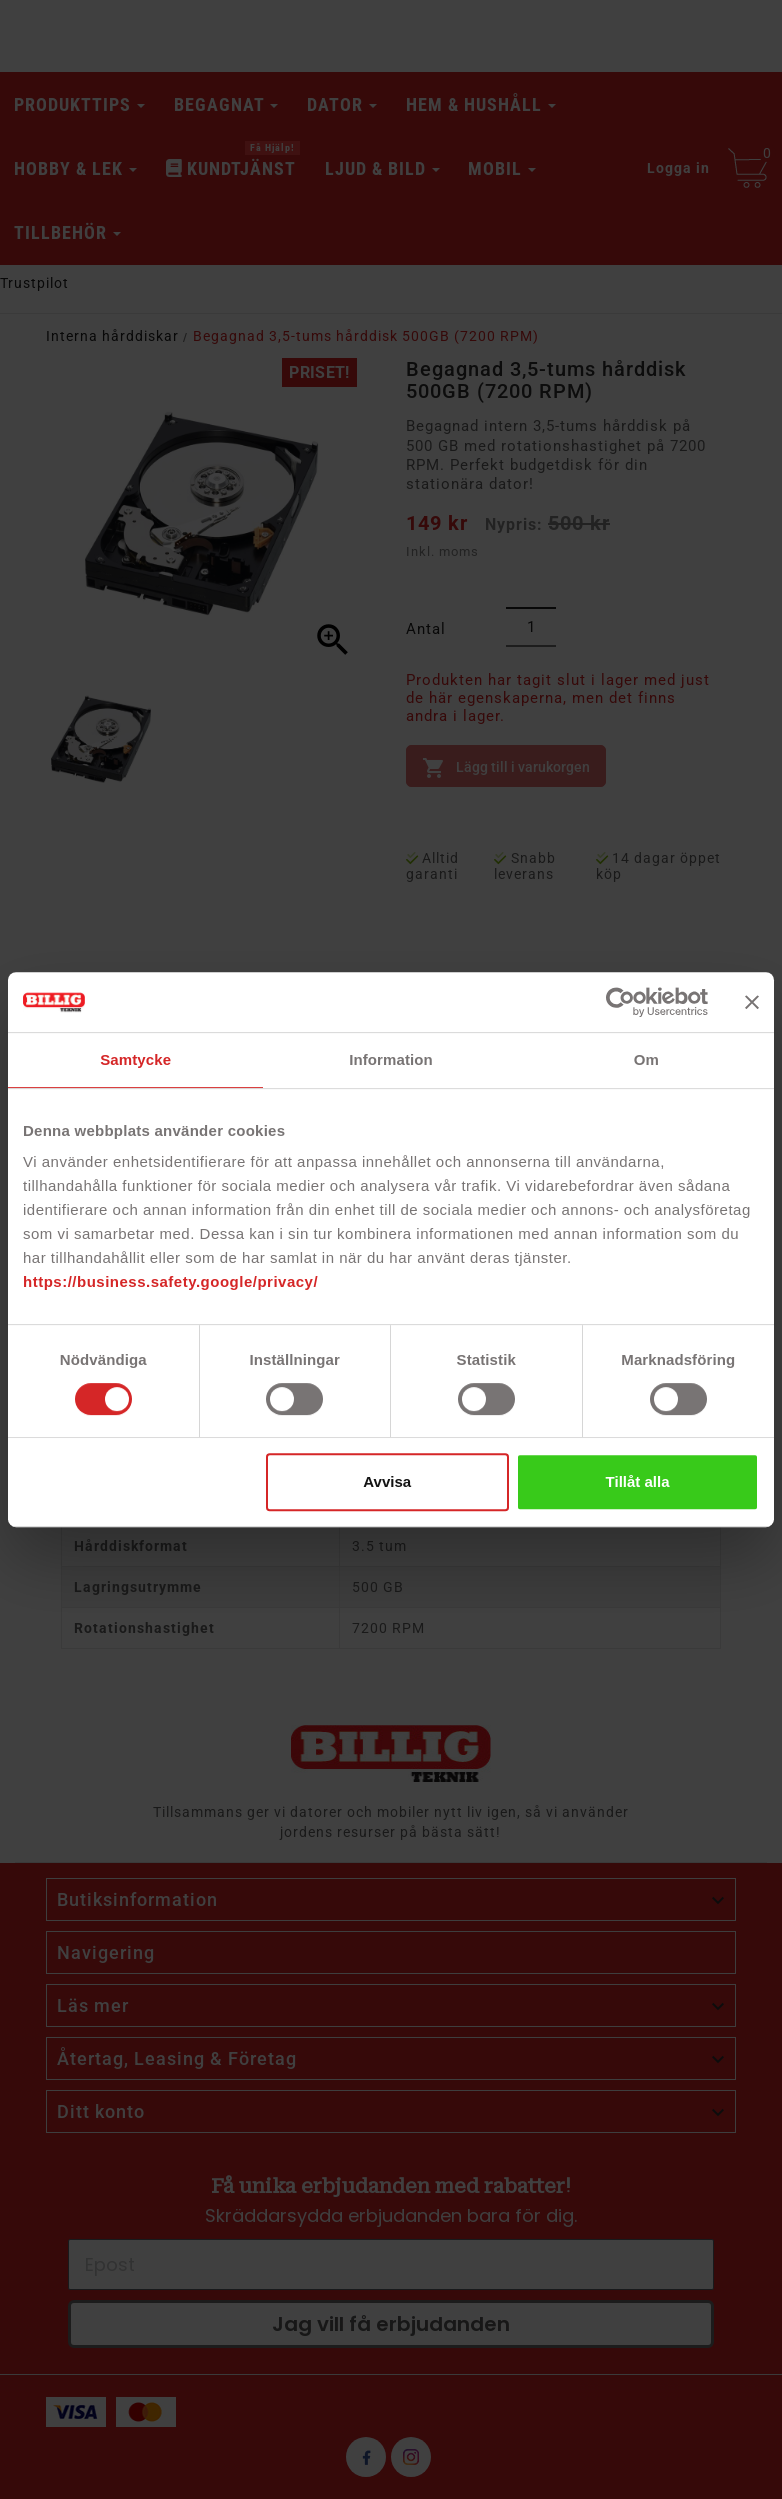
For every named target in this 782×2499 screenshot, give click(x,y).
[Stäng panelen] (752, 1002)
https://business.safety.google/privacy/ (170, 1281)
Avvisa (387, 1481)
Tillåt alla (638, 1481)
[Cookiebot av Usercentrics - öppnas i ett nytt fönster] (620, 1002)
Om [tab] (646, 1059)
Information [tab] (391, 1059)
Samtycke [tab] (135, 1059)
